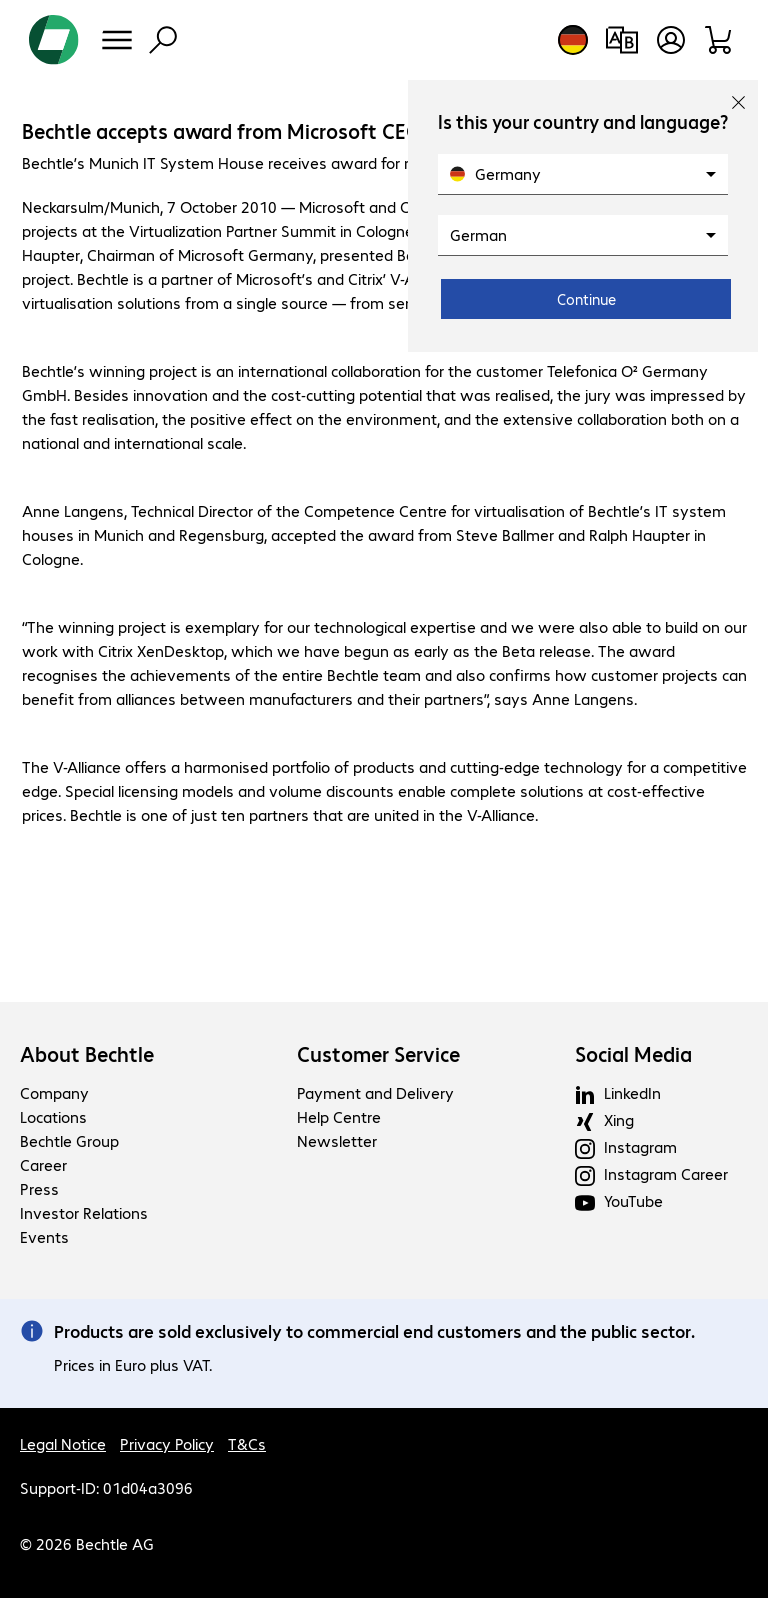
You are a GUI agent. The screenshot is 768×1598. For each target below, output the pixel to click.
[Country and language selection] (573, 40)
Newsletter (337, 1140)
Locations (53, 1116)
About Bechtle (87, 1054)
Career (43, 1164)
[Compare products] (621, 40)
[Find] (163, 40)
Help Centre (339, 1116)
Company (54, 1092)
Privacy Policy (167, 1443)
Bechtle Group (69, 1140)
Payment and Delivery (375, 1092)
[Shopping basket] (719, 40)
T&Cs (247, 1443)
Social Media (633, 1054)
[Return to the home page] (54, 40)
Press (39, 1188)
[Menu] (117, 40)
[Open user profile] (671, 40)
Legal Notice (63, 1443)
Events (44, 1236)
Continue (586, 299)
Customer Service (378, 1054)
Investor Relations (84, 1212)
